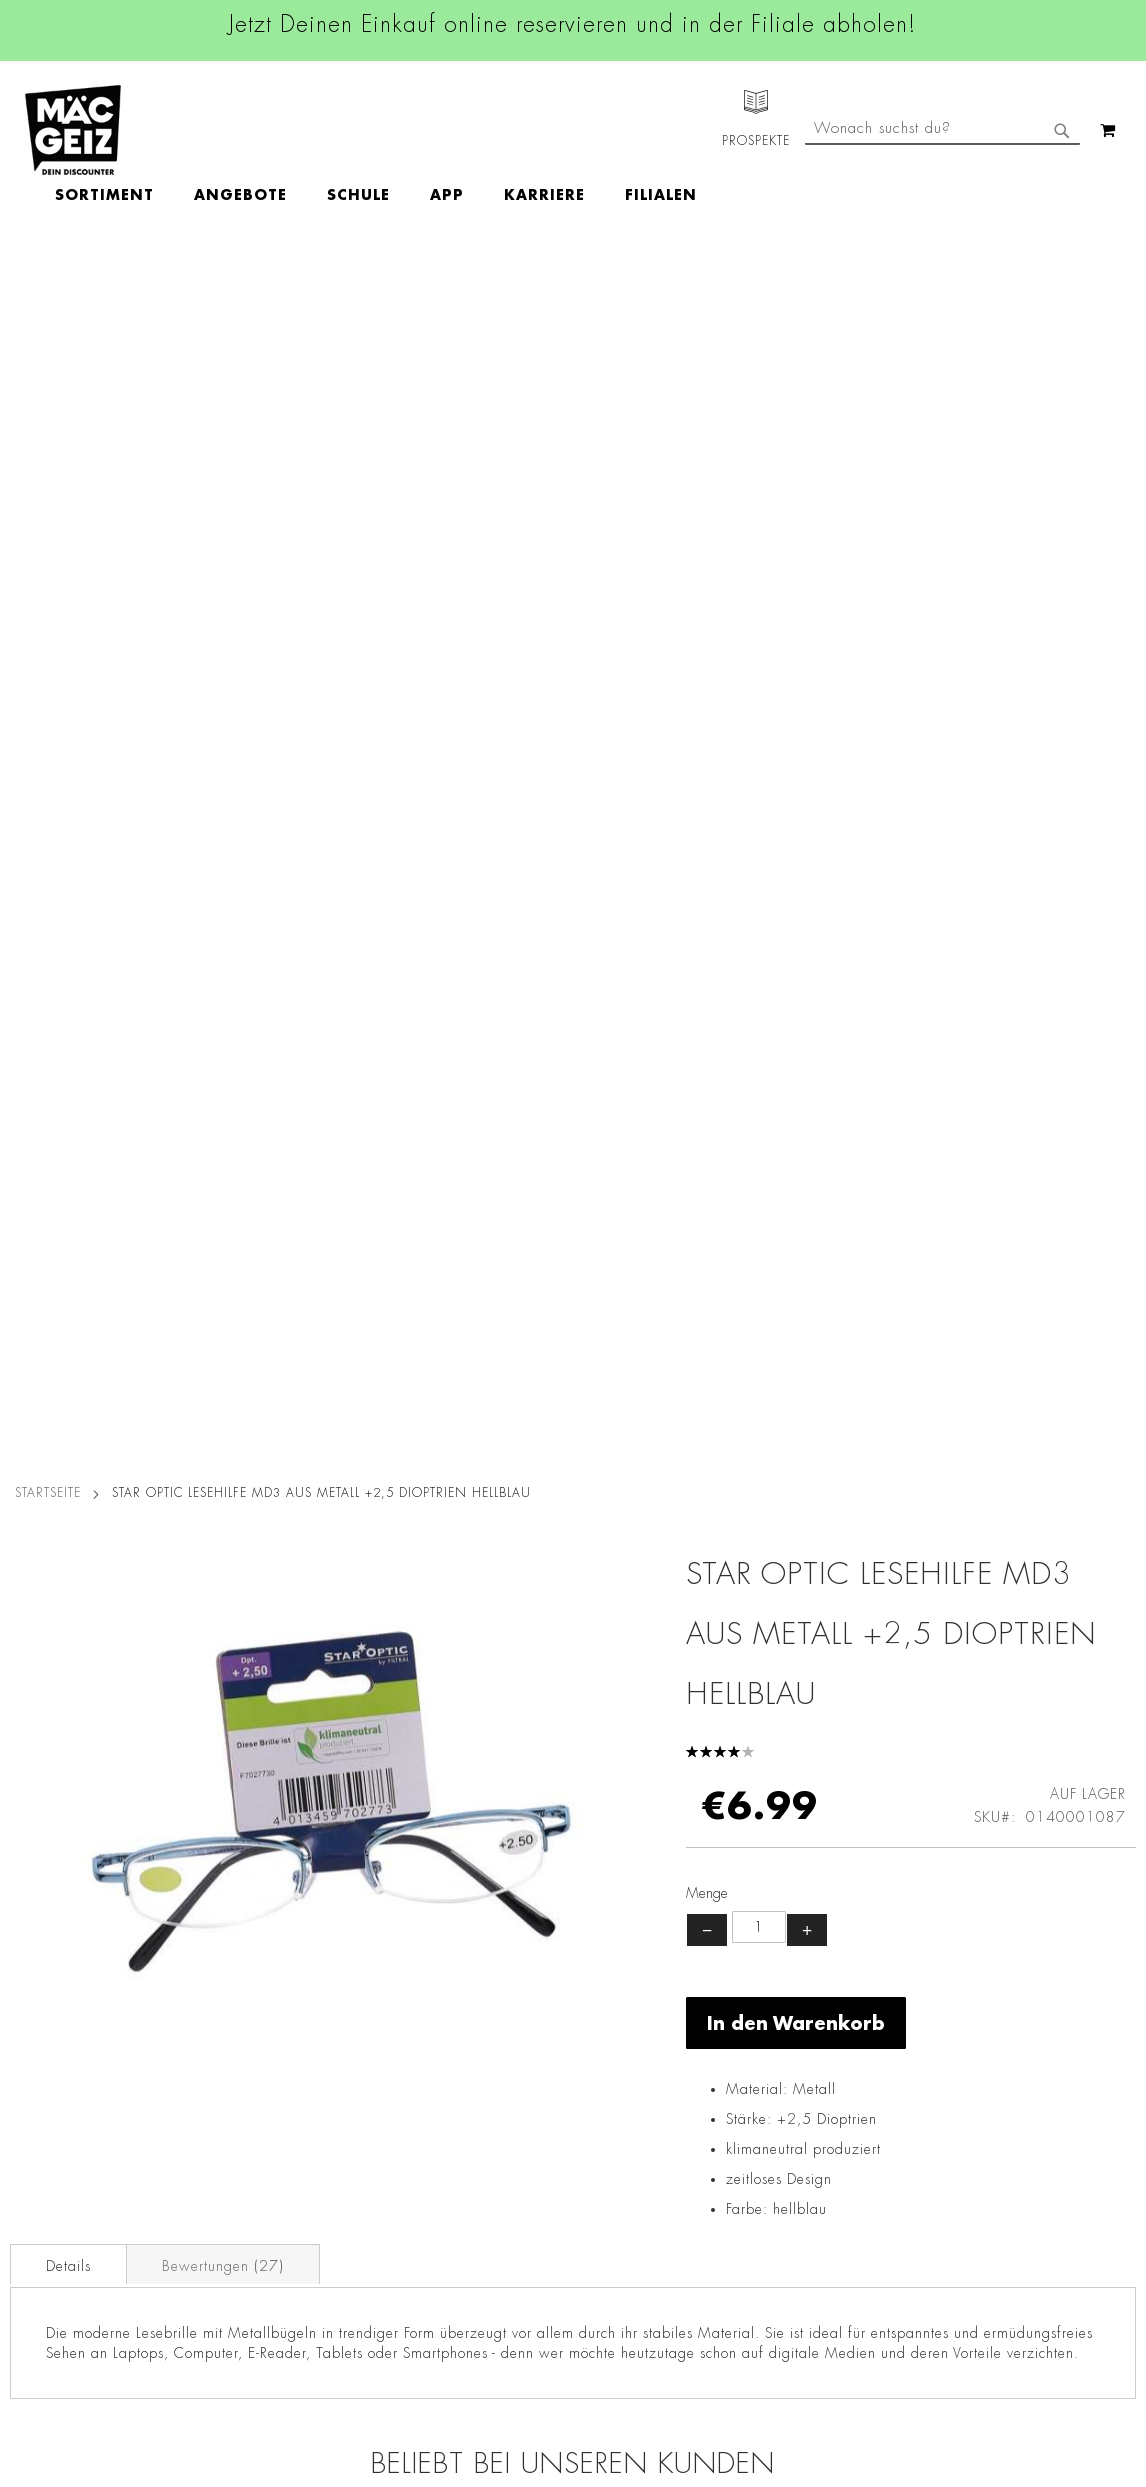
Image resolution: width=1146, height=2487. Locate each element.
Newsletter (36, 2152)
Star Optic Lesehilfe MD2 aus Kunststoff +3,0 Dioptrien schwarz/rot (432, 1592)
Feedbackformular (787, 2186)
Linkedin (488, 2061)
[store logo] (73, 130)
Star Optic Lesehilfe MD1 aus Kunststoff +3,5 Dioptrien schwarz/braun (151, 1592)
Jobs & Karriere (49, 1995)
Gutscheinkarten (53, 2292)
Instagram (494, 2016)
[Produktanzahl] (759, 717)
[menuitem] (220, 130)
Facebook (492, 1971)
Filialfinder (35, 1967)
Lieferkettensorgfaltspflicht (271, 2236)
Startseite (48, 283)
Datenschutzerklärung (1026, 2173)
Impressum (220, 2023)
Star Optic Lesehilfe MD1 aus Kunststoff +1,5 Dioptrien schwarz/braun (995, 1592)
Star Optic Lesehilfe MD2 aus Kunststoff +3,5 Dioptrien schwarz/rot (714, 1592)
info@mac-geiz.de (784, 2117)
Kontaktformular (779, 2151)
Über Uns (30, 2023)
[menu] (492, 130)
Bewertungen (223, 1056)
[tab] (68, 1054)
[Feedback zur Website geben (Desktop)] (807, 2366)
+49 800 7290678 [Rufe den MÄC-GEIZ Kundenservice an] (772, 2031)
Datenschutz (225, 1967)
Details (68, 1056)
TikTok (481, 2106)
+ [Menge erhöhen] (807, 720)
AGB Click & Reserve (254, 1995)
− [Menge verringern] (707, 720)
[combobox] (942, 213)
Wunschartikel (46, 2264)
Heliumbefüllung (55, 2236)
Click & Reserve (51, 2124)
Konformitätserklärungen (265, 2376)
